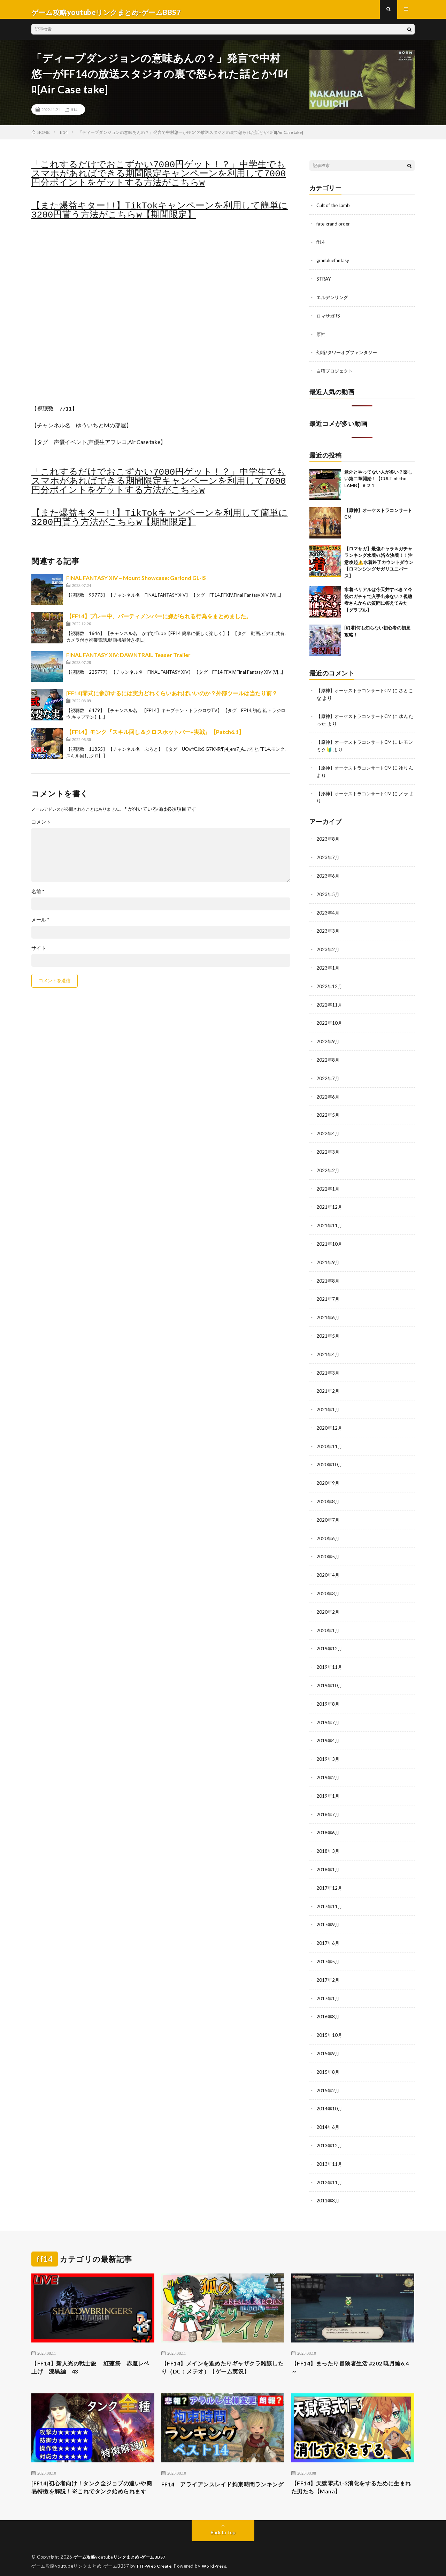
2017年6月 (328, 1928)
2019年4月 (328, 1729)
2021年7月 (328, 1294)
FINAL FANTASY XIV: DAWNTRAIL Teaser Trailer (128, 660)
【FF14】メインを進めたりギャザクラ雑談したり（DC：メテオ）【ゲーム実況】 (220, 2349)
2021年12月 (329, 1203)
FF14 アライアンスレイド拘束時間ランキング (220, 2471)
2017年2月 (328, 1964)
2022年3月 (328, 1149)
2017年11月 (329, 1892)
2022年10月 (329, 1022)
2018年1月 (328, 1855)
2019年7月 (328, 1710)
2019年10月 (329, 1674)
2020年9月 (328, 1475)
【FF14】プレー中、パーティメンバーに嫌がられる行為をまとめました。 (159, 621)
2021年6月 (328, 1312)
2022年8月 (328, 1058)
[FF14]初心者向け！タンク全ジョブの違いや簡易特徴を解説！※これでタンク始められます (92, 2476)
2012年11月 (329, 2163)
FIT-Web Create (156, 2560)
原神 (321, 338)
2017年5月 (328, 1946)
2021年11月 (329, 1221)
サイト (38, 953)
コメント (41, 827)
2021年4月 (328, 1348)
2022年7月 (328, 1076)
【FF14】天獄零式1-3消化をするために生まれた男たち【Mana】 (352, 2471)
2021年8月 (328, 1275)
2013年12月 (329, 2127)
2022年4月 (328, 1130)
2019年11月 (329, 1656)
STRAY (324, 283)
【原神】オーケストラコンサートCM (356, 693)
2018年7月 (328, 1801)
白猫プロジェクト (335, 374)
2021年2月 (328, 1384)
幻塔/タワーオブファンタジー (349, 356)
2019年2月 (328, 1765)
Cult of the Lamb (334, 211)
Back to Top (223, 2527)
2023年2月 (328, 949)
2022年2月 (328, 1167)
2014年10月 (329, 2091)
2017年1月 (328, 1982)
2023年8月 (328, 840)
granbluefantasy (334, 265)
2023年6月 (328, 877)
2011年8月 (328, 2182)
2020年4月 (328, 1565)
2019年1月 (328, 1783)
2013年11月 (329, 2145)
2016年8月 (328, 2000)
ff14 (74, 115)
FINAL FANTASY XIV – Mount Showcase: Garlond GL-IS (136, 583)
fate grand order (334, 229)
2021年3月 (328, 1366)
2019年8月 (328, 1692)
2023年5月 (328, 895)
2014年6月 (328, 2109)
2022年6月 (328, 1094)
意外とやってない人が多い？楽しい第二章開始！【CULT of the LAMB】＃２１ (378, 481)
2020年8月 (328, 1493)
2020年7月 (328, 1511)
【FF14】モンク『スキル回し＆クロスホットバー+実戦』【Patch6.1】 (155, 737)
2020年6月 (328, 1529)
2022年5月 (328, 1112)
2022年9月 (328, 1040)
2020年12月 (329, 1420)
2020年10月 (329, 1457)
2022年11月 (329, 1004)
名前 (38, 897)
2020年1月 (328, 1620)
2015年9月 (328, 2037)
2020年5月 (328, 1547)
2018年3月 (328, 1837)
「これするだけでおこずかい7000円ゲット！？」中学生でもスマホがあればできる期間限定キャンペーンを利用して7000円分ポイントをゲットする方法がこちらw (158, 179)
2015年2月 (328, 2073)
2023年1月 (328, 967)
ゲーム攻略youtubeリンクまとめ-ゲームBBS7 (124, 2551)
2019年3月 (328, 1747)
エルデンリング (333, 301)
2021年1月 (328, 1402)
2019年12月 (329, 1638)
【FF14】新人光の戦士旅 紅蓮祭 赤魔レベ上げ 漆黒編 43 (91, 2349)
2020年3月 (328, 1584)
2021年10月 (329, 1239)
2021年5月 (328, 1330)
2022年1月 (328, 1185)
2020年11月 (329, 1439)
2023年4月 (328, 913)
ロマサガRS (329, 319)
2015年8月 (328, 2055)
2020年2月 (328, 1602)
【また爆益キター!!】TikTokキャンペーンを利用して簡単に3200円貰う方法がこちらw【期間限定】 (159, 216)
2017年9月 (328, 1910)
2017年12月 (329, 1873)
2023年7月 (328, 859)
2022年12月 (329, 985)
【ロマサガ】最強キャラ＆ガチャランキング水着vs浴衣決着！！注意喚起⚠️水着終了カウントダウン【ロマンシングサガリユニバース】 (378, 565)
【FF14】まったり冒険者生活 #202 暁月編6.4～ (352, 2349)
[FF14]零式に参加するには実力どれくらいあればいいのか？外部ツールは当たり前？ (171, 698)
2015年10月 (329, 2018)
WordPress (218, 2560)
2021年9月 (328, 1257)
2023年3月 (328, 931)
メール (40, 925)
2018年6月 (328, 1819)
